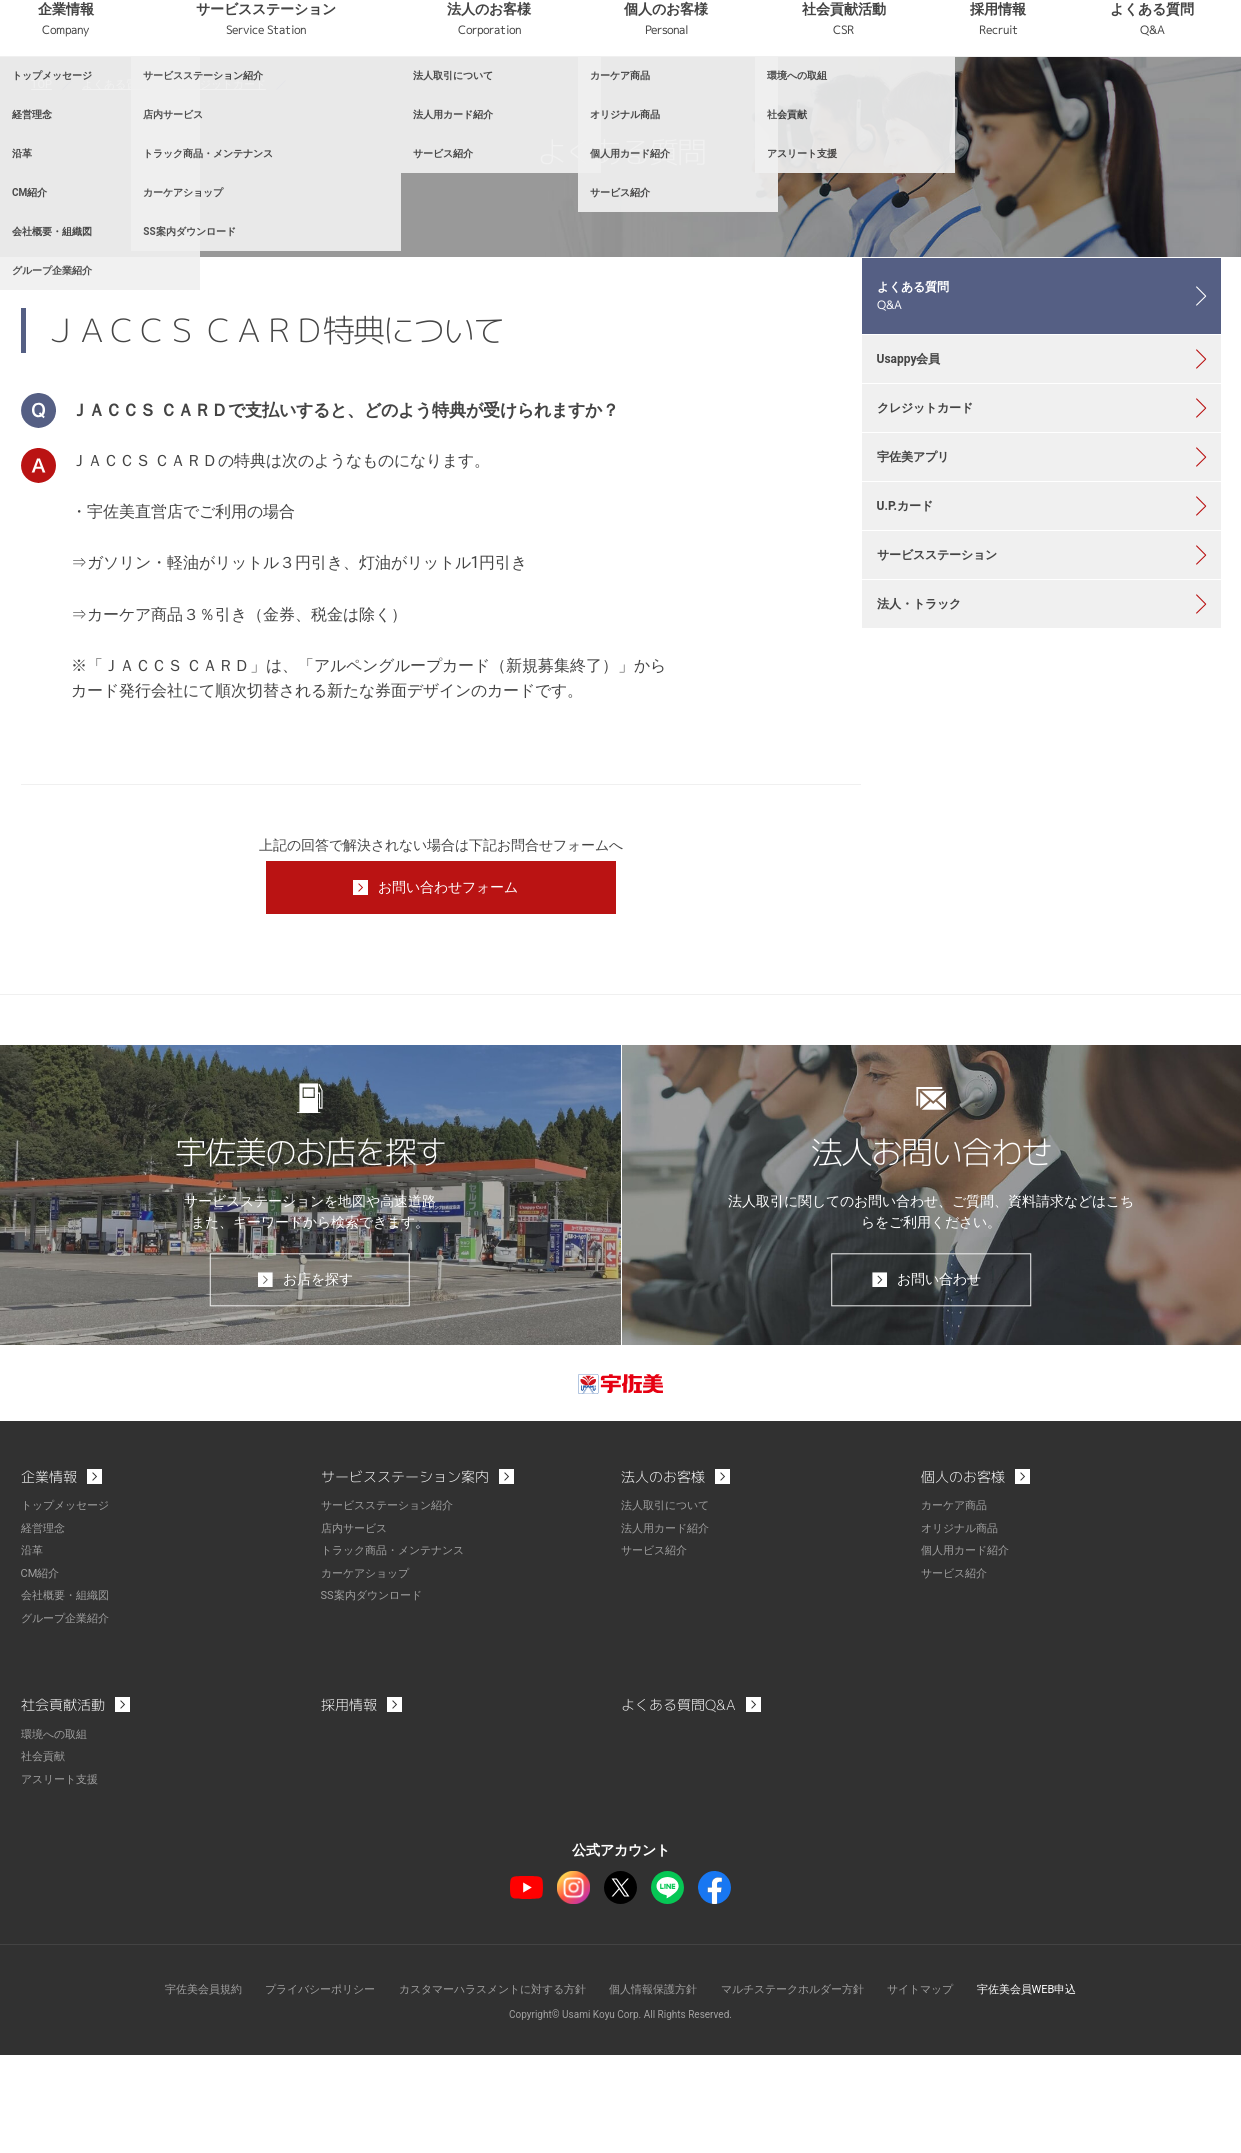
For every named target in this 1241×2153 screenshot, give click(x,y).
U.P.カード (915, 671)
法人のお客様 (645, 99)
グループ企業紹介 (69, 1718)
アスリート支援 (63, 1878)
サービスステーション (461, 99)
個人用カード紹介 (969, 1652)
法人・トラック (931, 795)
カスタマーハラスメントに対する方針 (483, 2088)
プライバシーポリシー (297, 2088)
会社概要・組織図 (69, 1696)
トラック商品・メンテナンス (399, 1652)
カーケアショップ (369, 1674)
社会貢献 (45, 1856)
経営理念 (45, 1630)
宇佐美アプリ (924, 609)
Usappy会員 (919, 485)
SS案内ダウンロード (376, 1696)
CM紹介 (42, 1674)
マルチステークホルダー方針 (806, 2088)
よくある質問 (1170, 99)
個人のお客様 (787, 99)
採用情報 (1050, 99)
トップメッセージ (69, 1608)
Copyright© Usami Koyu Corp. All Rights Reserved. (620, 2112)
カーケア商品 (957, 1608)
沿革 (33, 1652)
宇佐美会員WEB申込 (1056, 2088)
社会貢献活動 (929, 99)
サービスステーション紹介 (393, 1608)
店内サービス (357, 1630)
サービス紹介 (657, 1652)
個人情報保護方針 (656, 2088)
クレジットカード (234, 180)
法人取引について (669, 1608)
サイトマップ (943, 2088)
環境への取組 (57, 1834)
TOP (42, 180)
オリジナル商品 (963, 1630)
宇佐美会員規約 (172, 2088)
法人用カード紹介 (669, 1630)
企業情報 (298, 99)
